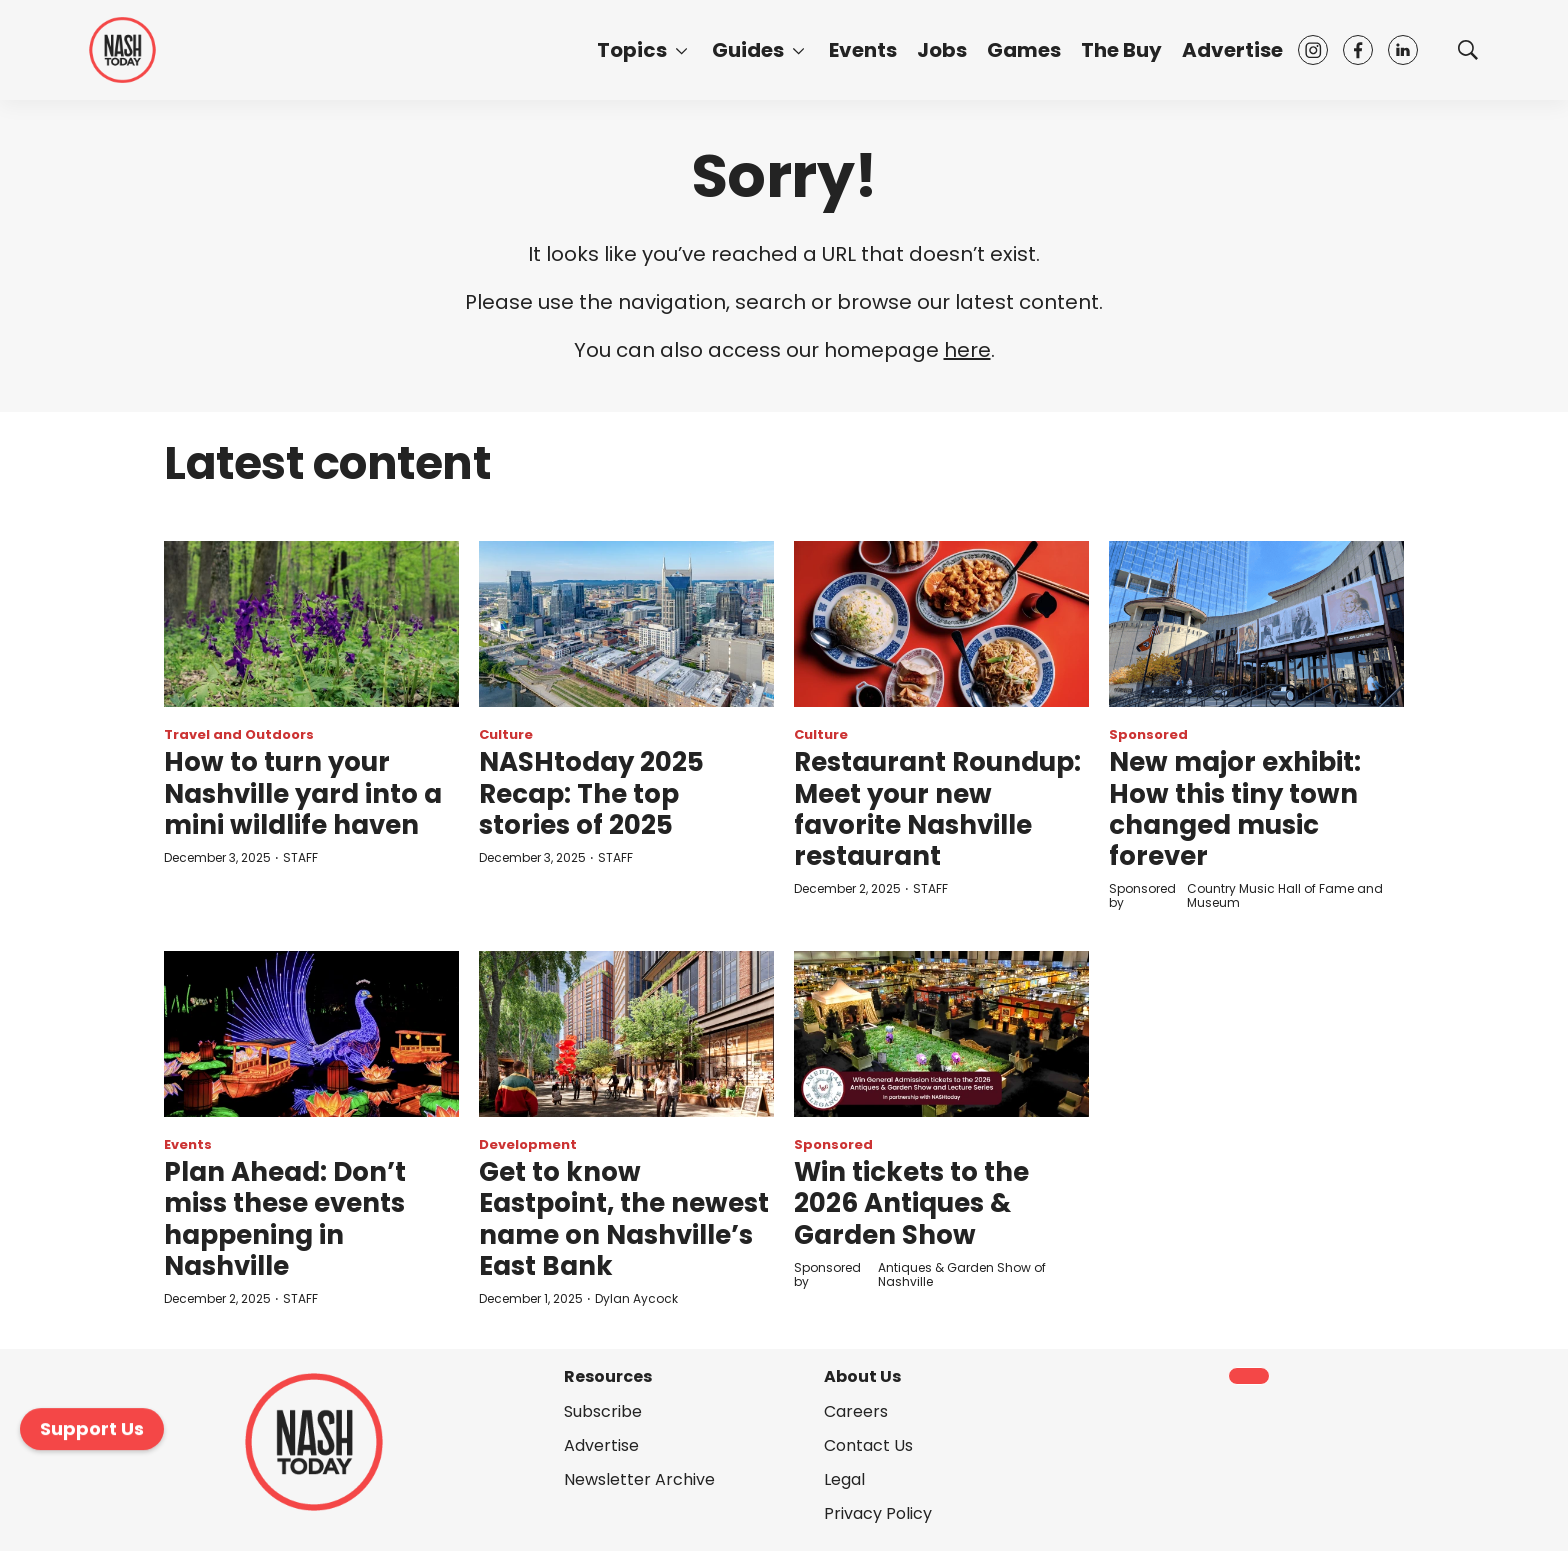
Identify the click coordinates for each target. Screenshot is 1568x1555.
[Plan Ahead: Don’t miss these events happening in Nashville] (311, 1034)
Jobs (942, 50)
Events (863, 50)
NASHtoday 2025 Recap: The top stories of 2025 (591, 793)
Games (1024, 50)
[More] (681, 50)
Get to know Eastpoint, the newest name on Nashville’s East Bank (624, 1219)
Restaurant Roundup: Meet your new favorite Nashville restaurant (937, 809)
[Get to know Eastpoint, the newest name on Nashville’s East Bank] (626, 1034)
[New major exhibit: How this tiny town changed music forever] (1256, 624)
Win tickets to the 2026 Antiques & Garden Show (911, 1203)
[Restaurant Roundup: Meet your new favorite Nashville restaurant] (941, 624)
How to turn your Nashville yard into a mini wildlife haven (303, 793)
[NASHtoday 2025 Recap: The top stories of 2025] (626, 624)
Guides (748, 50)
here (967, 350)
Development (528, 1144)
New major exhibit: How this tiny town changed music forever (1235, 809)
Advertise (1232, 50)
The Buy (1121, 50)
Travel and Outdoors (239, 734)
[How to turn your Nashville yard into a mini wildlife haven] (311, 624)
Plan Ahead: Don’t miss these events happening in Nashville (285, 1219)
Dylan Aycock (636, 1298)
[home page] (122, 50)
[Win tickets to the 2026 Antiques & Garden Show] (941, 1034)
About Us (862, 1376)
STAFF (300, 857)
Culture (506, 734)
